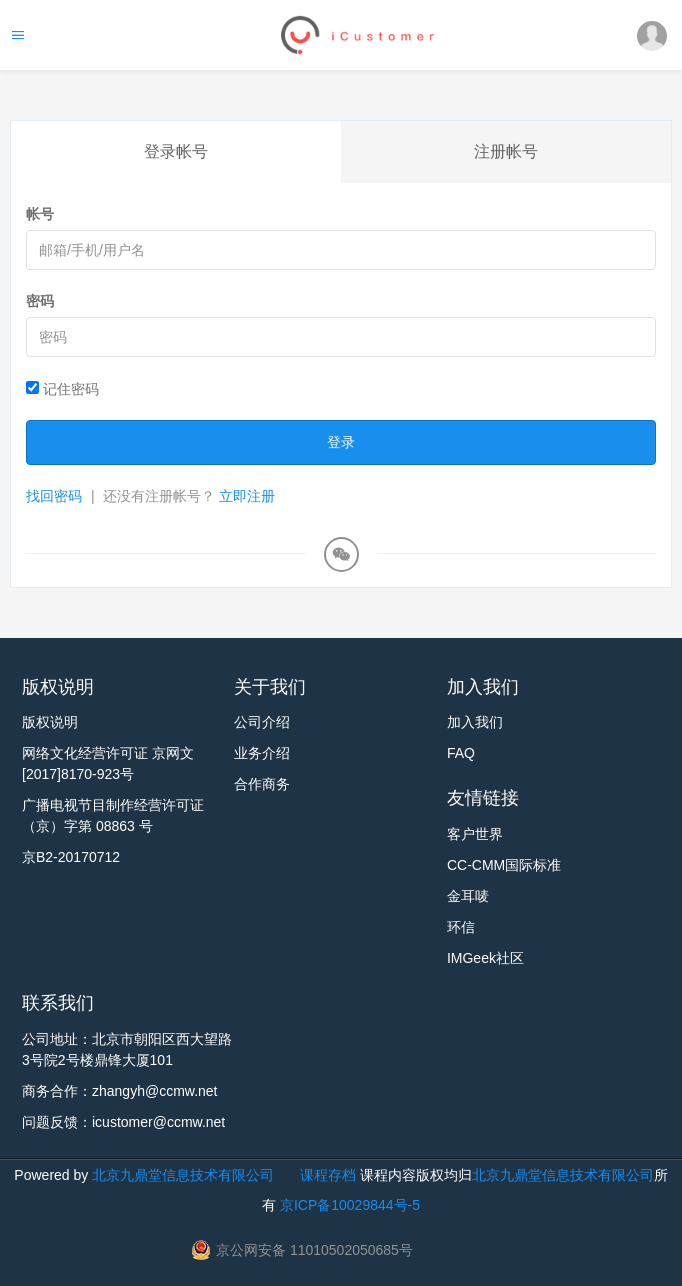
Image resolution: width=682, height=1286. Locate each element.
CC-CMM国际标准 (504, 865)
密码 (40, 301)
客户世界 (475, 834)
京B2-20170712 (71, 857)
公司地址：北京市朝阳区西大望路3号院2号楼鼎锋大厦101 (127, 1049)
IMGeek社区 (485, 958)
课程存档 (328, 1175)
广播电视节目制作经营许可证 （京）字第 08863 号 (113, 815)
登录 (341, 442)
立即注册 (247, 496)
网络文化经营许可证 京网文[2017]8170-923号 (108, 763)
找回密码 (54, 496)
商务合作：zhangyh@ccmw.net (120, 1091)
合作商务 (262, 784)
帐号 (40, 214)
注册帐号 (506, 151)
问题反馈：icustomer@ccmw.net (123, 1122)
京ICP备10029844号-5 (350, 1205)
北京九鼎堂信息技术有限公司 (183, 1175)
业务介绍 (262, 753)
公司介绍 (262, 722)
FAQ (461, 753)
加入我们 (475, 722)
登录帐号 (176, 151)
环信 (461, 927)
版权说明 (50, 722)
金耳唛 (468, 896)
